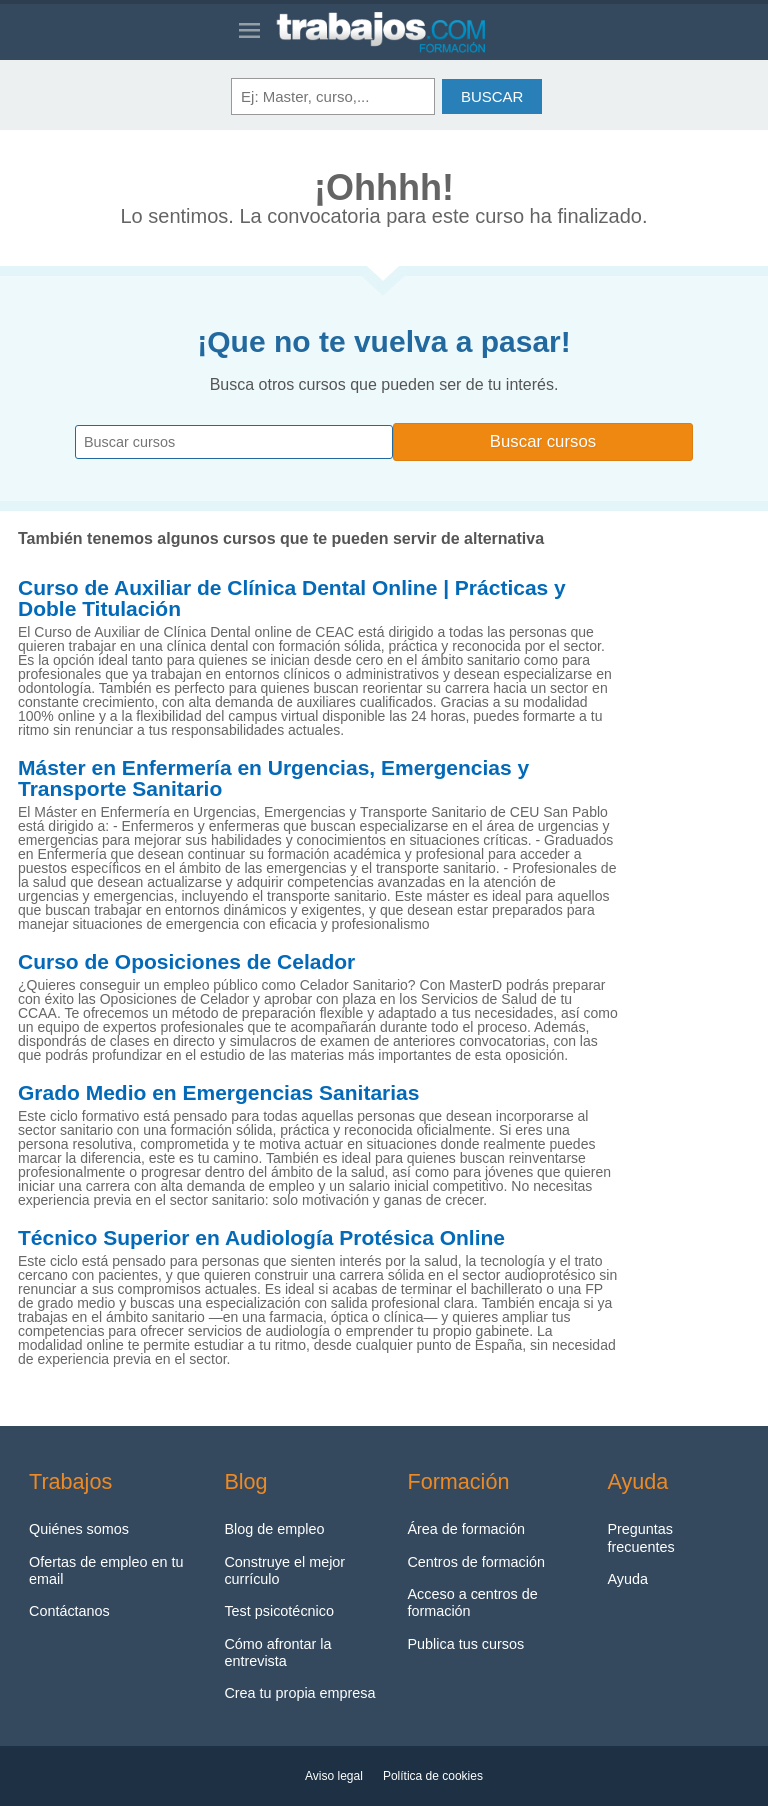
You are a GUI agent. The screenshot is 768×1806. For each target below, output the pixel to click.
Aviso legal (334, 1776)
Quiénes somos (79, 1529)
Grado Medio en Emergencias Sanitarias (218, 1093)
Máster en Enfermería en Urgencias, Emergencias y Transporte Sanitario (273, 778)
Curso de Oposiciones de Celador (186, 962)
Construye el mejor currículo (284, 1570)
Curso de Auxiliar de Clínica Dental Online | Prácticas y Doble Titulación (292, 598)
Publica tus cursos (465, 1644)
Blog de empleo (274, 1529)
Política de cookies (433, 1776)
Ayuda (627, 1579)
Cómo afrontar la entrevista (277, 1652)
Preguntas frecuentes (640, 1537)
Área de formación (466, 1529)
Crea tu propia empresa (299, 1693)
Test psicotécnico (279, 1611)
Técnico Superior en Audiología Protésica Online (261, 1238)
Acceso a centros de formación (472, 1602)
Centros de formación (476, 1562)
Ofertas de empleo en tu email (106, 1570)
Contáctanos (69, 1611)
